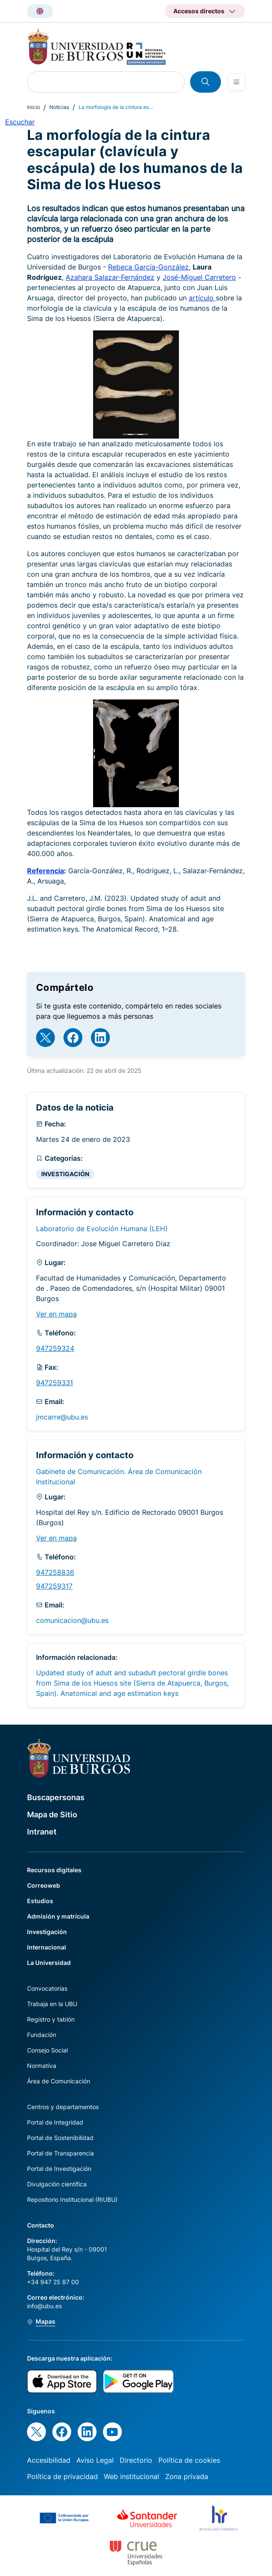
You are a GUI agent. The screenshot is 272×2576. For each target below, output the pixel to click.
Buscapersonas (56, 1797)
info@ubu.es (44, 2306)
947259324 (55, 1348)
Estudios (40, 1900)
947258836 (55, 1572)
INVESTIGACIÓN (65, 1174)
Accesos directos (198, 11)
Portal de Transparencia (60, 2153)
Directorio (136, 2460)
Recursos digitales (54, 1870)
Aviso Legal (95, 2460)
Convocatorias (47, 1988)
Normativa (41, 2065)
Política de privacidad (62, 2476)
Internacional (46, 1947)
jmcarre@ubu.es (62, 1417)
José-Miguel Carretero (199, 277)
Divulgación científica (57, 2184)
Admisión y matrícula (58, 1916)
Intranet (42, 1831)
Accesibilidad (48, 2460)
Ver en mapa (56, 1314)
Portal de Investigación (59, 2168)
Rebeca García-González (148, 267)
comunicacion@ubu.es (72, 1620)
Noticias (59, 107)
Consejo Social (47, 2050)
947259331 (54, 1382)
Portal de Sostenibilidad (60, 2137)
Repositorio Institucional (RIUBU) (72, 2199)
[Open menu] (236, 82)
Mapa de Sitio (52, 1814)
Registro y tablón (51, 2019)
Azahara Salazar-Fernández (110, 277)
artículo (202, 298)
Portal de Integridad (55, 2122)
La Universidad (49, 1962)
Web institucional (131, 2476)
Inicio (33, 107)
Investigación (47, 1931)
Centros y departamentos (63, 2106)
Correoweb (43, 1885)
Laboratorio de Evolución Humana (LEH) (102, 1228)
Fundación (41, 2034)
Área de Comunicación (58, 2081)
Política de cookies (189, 2460)
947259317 (54, 1586)
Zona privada (186, 2476)
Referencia (45, 870)
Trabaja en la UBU (52, 2003)
